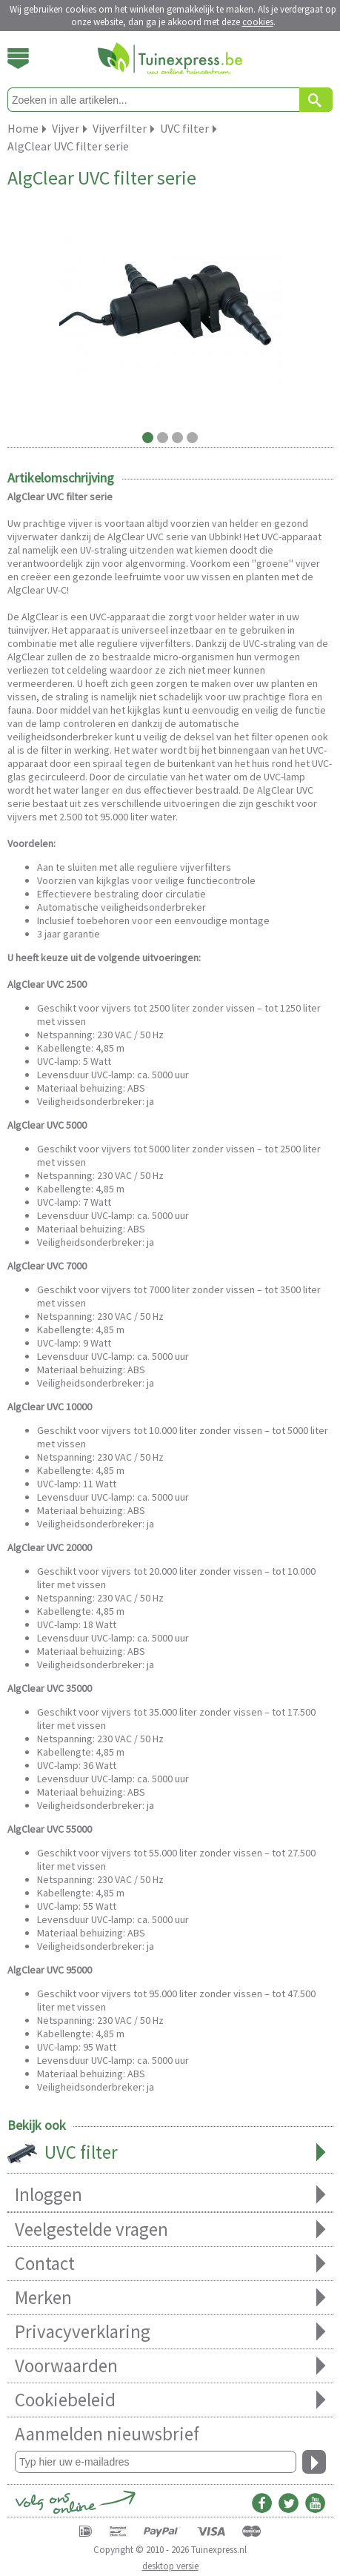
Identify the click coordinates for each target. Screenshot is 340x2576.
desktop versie (170, 2566)
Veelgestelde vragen (170, 2229)
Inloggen (170, 2194)
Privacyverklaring (170, 2331)
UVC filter (170, 2154)
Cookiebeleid (170, 2400)
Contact (170, 2263)
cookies (257, 22)
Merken (170, 2297)
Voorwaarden (170, 2366)
